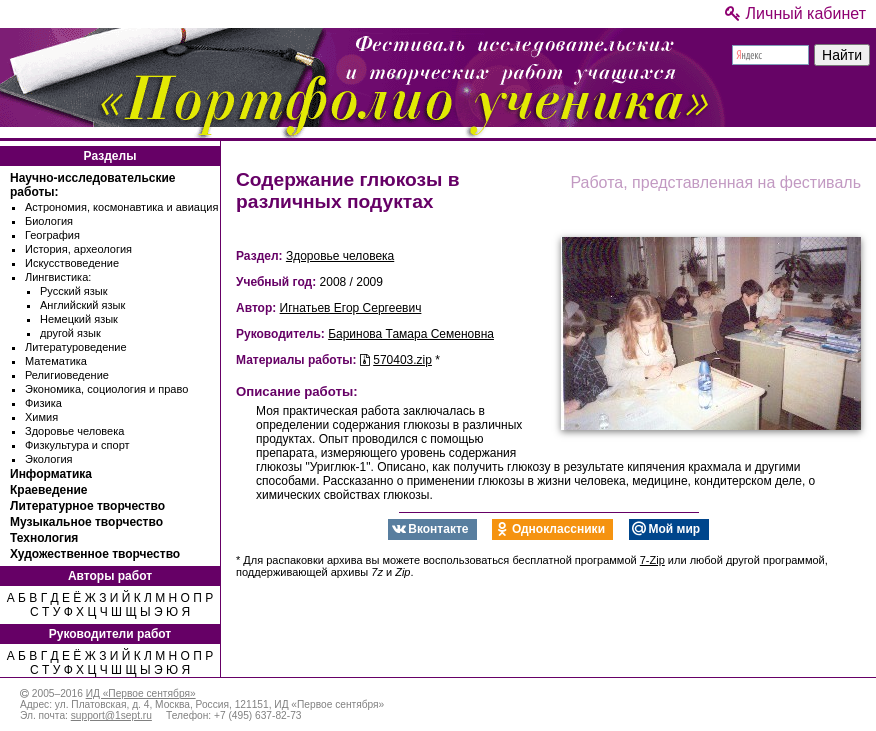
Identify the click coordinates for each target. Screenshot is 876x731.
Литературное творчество (87, 506)
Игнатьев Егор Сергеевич (351, 308)
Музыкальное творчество (86, 522)
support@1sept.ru (111, 715)
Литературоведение (76, 347)
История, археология (78, 249)
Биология (49, 221)
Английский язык (82, 305)
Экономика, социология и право (106, 389)
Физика (43, 403)
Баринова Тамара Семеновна (411, 334)
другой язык (70, 333)
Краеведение (48, 490)
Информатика (51, 474)
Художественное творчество (95, 554)
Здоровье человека (74, 431)
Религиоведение (67, 375)
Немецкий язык (79, 319)
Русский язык (74, 291)
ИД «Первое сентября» (141, 693)
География (52, 235)
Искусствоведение (72, 263)
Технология (44, 538)
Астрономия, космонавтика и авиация (121, 207)
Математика (56, 361)
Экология (49, 459)
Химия (41, 417)
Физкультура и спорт (77, 445)
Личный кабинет (795, 13)
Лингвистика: (58, 277)
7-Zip (652, 560)
